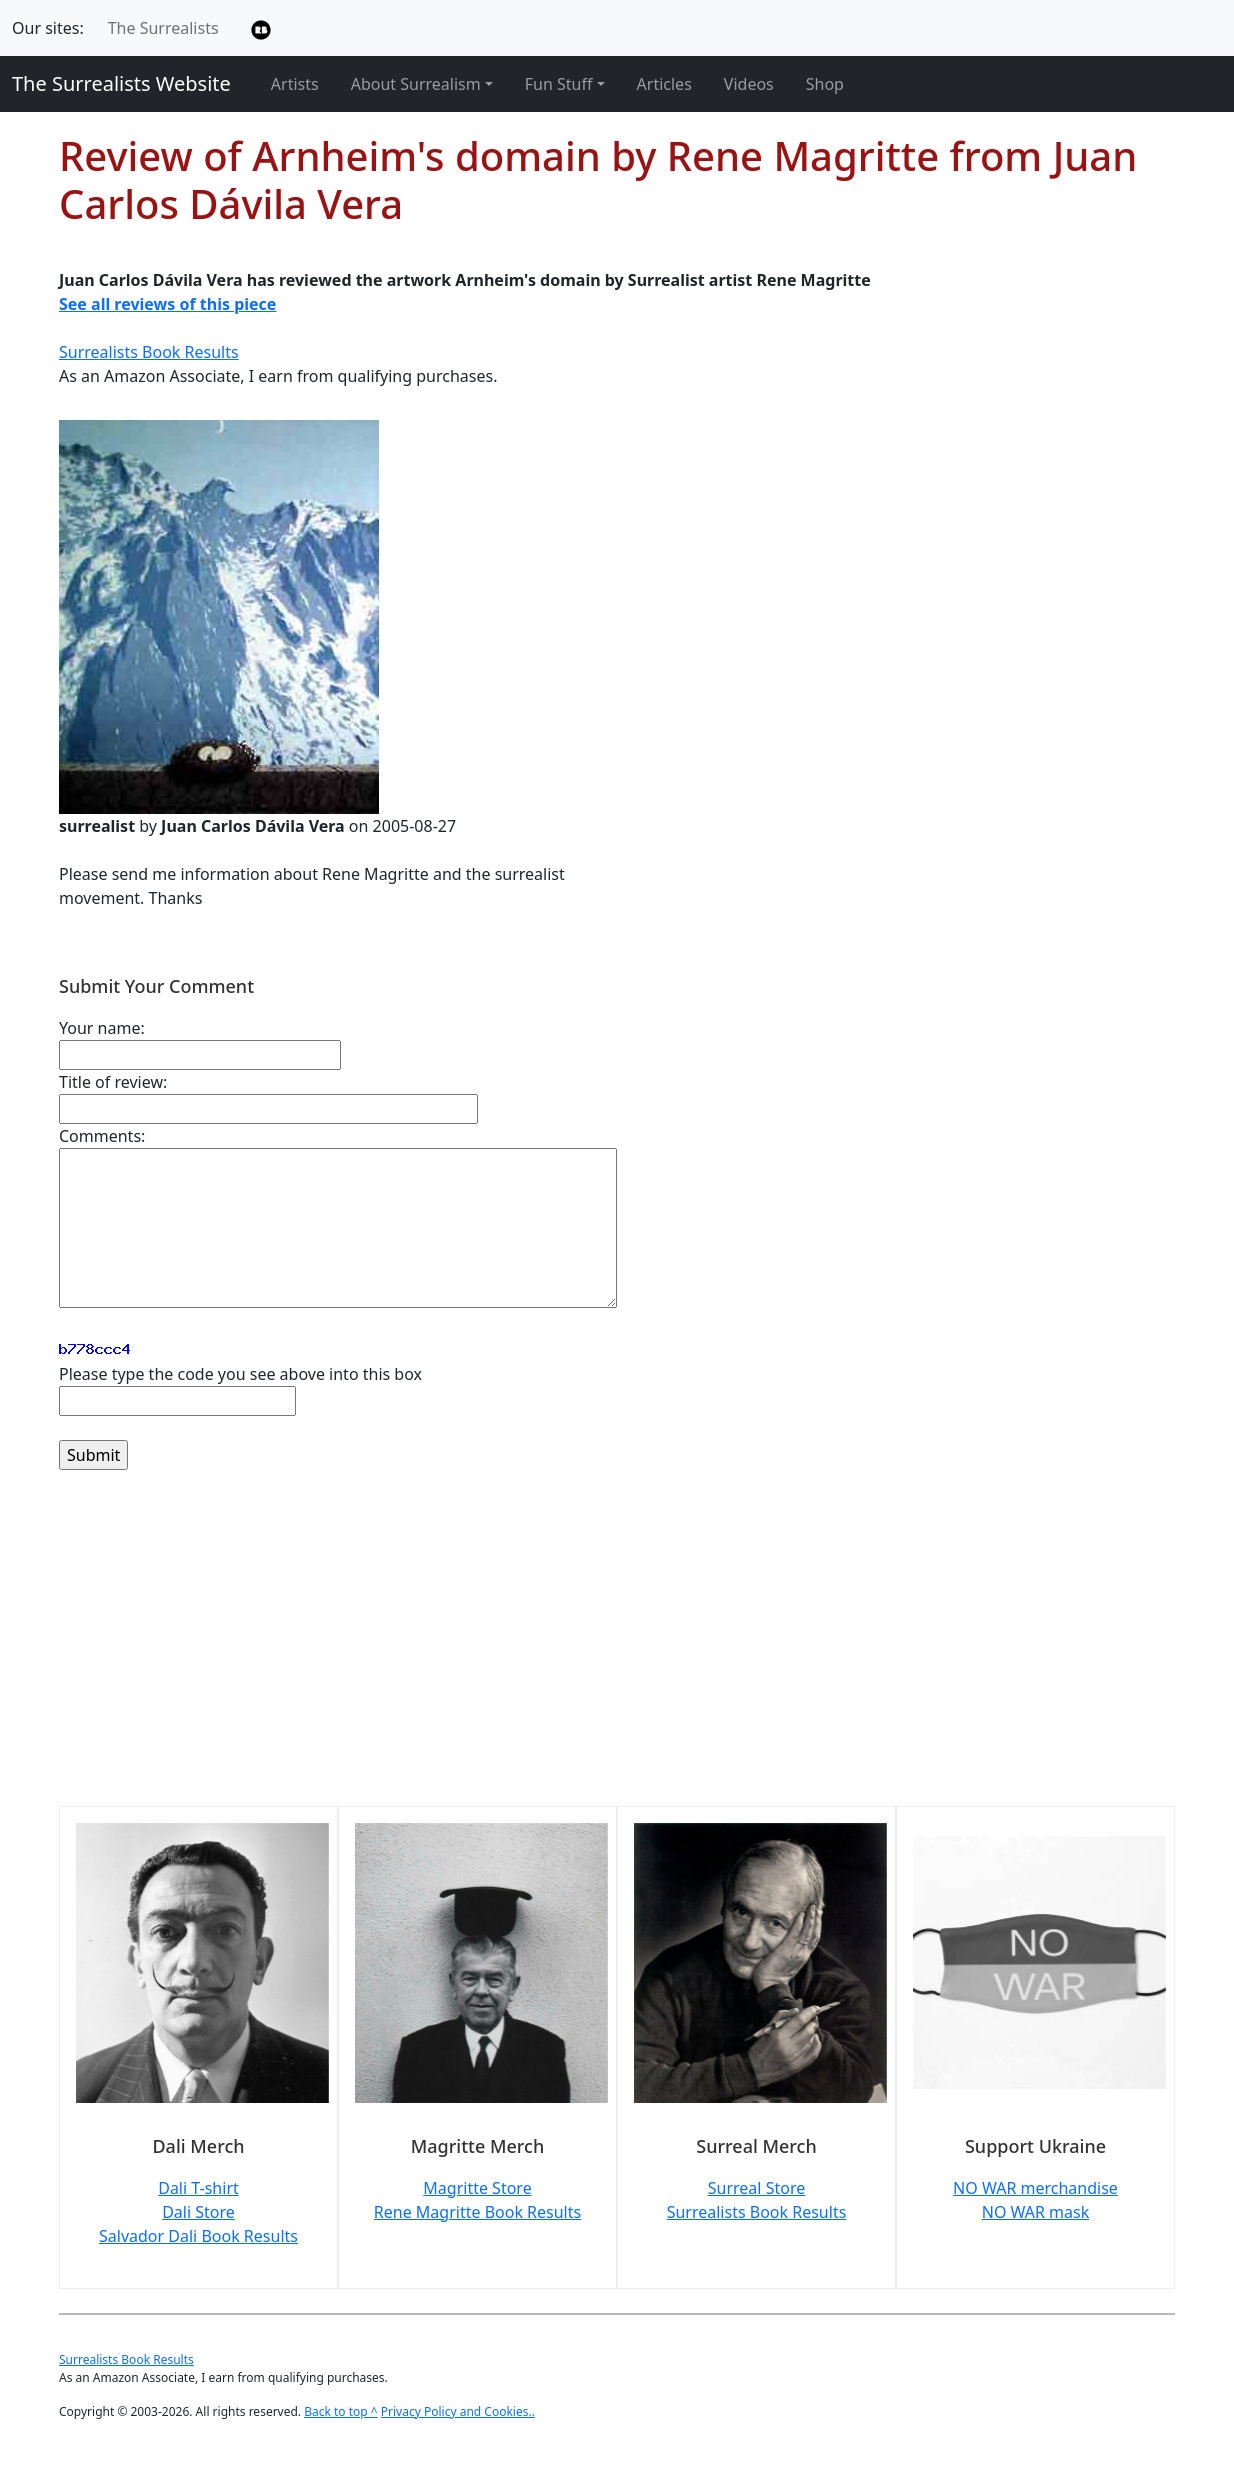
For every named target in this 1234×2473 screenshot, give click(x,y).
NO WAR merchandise (1035, 2188)
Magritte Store (477, 2188)
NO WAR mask (1036, 2212)
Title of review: (113, 1082)
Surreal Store (756, 2188)
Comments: (102, 1136)
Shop (825, 84)
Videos (749, 84)
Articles (664, 84)
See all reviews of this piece (167, 304)
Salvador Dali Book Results (198, 2236)
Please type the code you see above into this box (240, 1374)
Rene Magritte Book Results (477, 2212)
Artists (295, 84)
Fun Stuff (559, 84)
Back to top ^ (341, 2411)
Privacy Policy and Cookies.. (458, 2411)
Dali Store (198, 2212)
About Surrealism (416, 84)
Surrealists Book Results (149, 352)
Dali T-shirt (198, 2188)
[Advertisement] (617, 1650)
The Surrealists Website (121, 83)
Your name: (102, 1028)
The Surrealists (163, 28)
